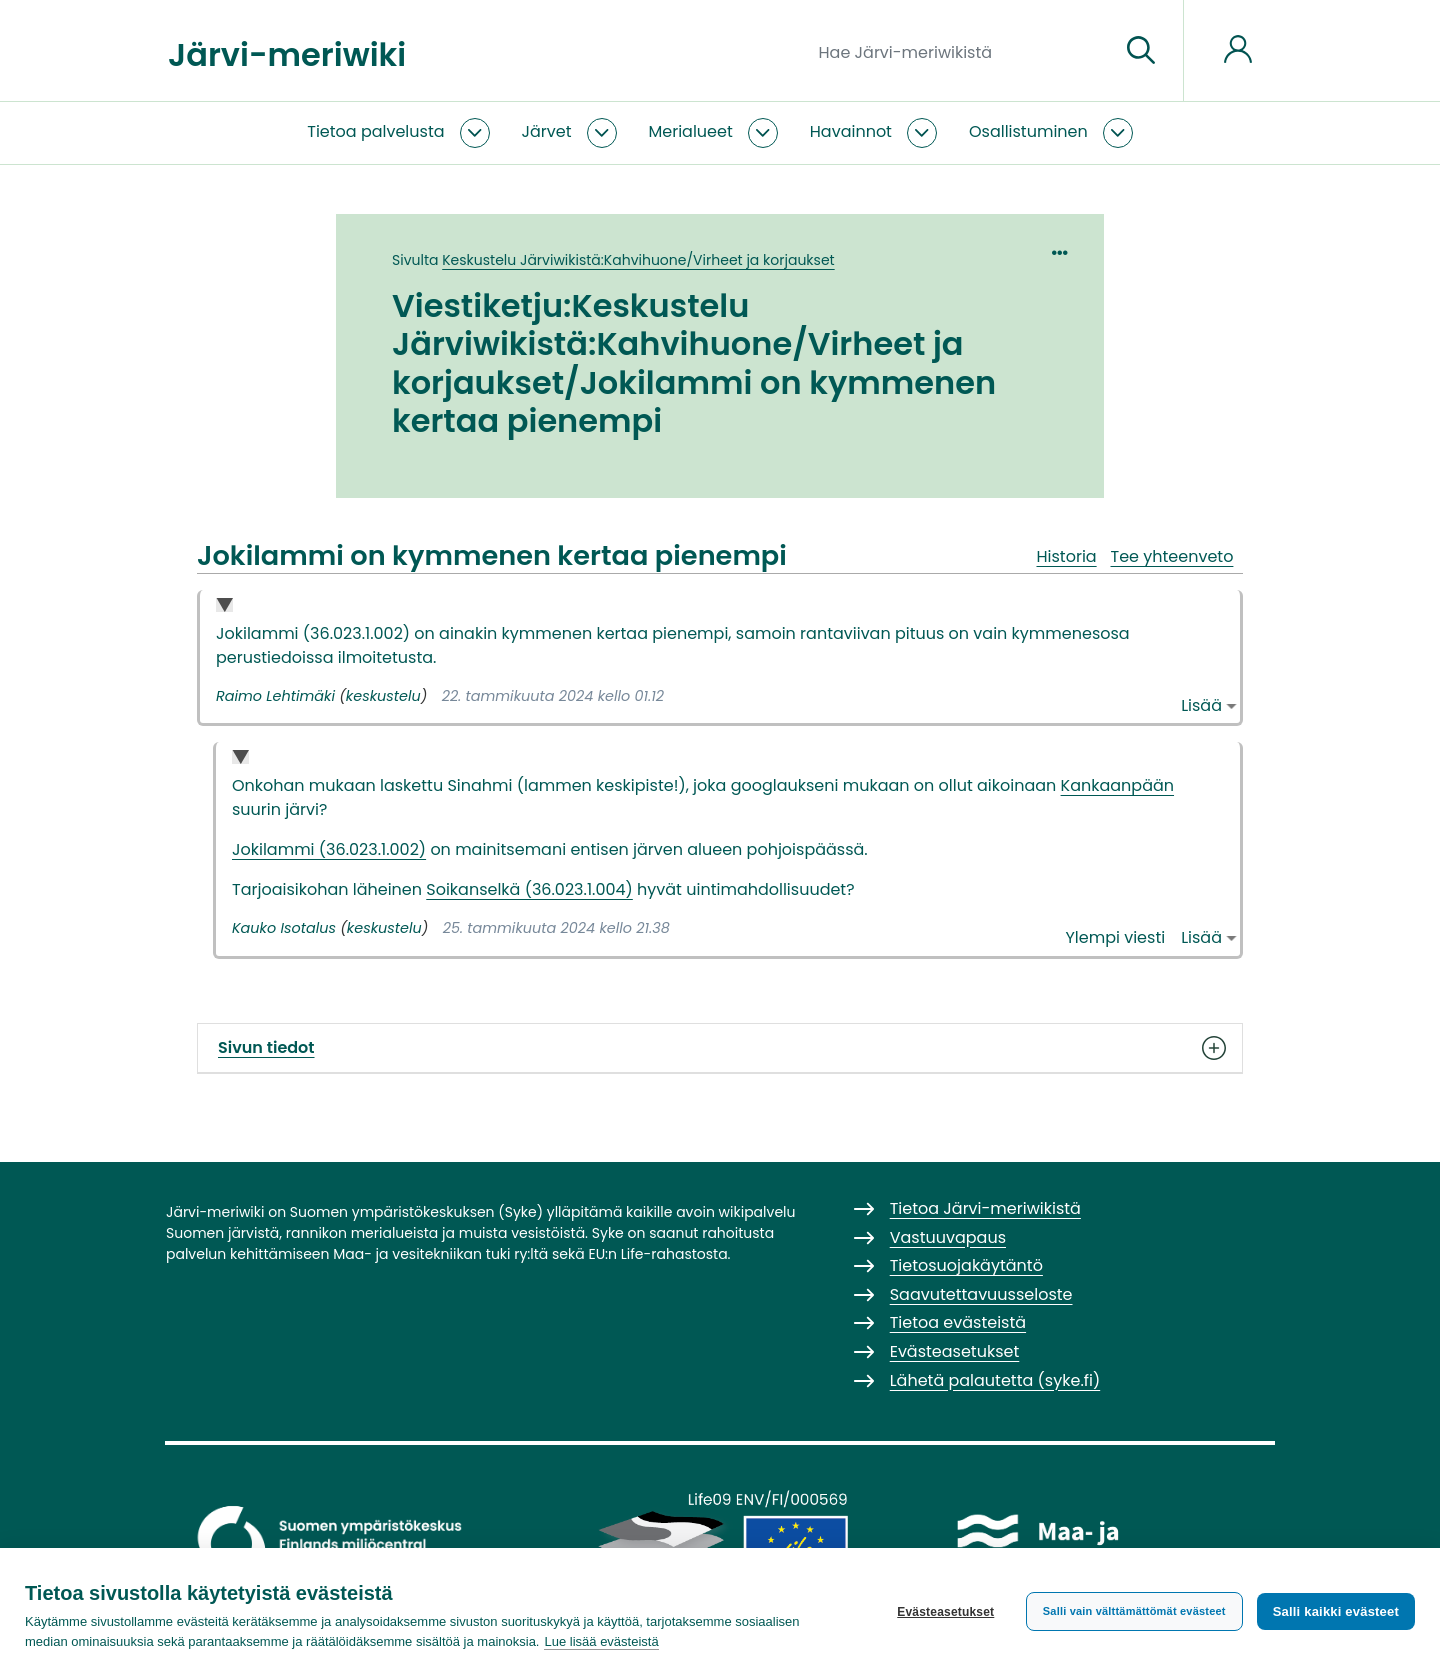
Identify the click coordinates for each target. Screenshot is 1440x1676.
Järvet (547, 131)
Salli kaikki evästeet (1336, 1611)
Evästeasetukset (945, 1612)
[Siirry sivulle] (1141, 51)
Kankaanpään (1117, 785)
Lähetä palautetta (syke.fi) (995, 1380)
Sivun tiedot (720, 1048)
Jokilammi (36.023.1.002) (329, 849)
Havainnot (851, 131)
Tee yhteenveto (1172, 556)
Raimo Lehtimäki (275, 696)
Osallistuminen (1028, 131)
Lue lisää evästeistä (601, 1641)
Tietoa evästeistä (958, 1322)
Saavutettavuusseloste (981, 1294)
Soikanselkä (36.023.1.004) (529, 889)
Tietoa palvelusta (375, 131)
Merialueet (691, 131)
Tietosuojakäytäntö (966, 1265)
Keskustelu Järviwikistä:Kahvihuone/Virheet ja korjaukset (638, 260)
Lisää (1201, 705)
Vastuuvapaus (948, 1237)
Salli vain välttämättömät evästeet (1134, 1611)
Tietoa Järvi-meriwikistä (985, 1208)
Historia (1066, 556)
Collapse (224, 606)
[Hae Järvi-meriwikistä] (961, 51)
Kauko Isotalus (284, 928)
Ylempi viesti (1116, 937)
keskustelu (383, 696)
